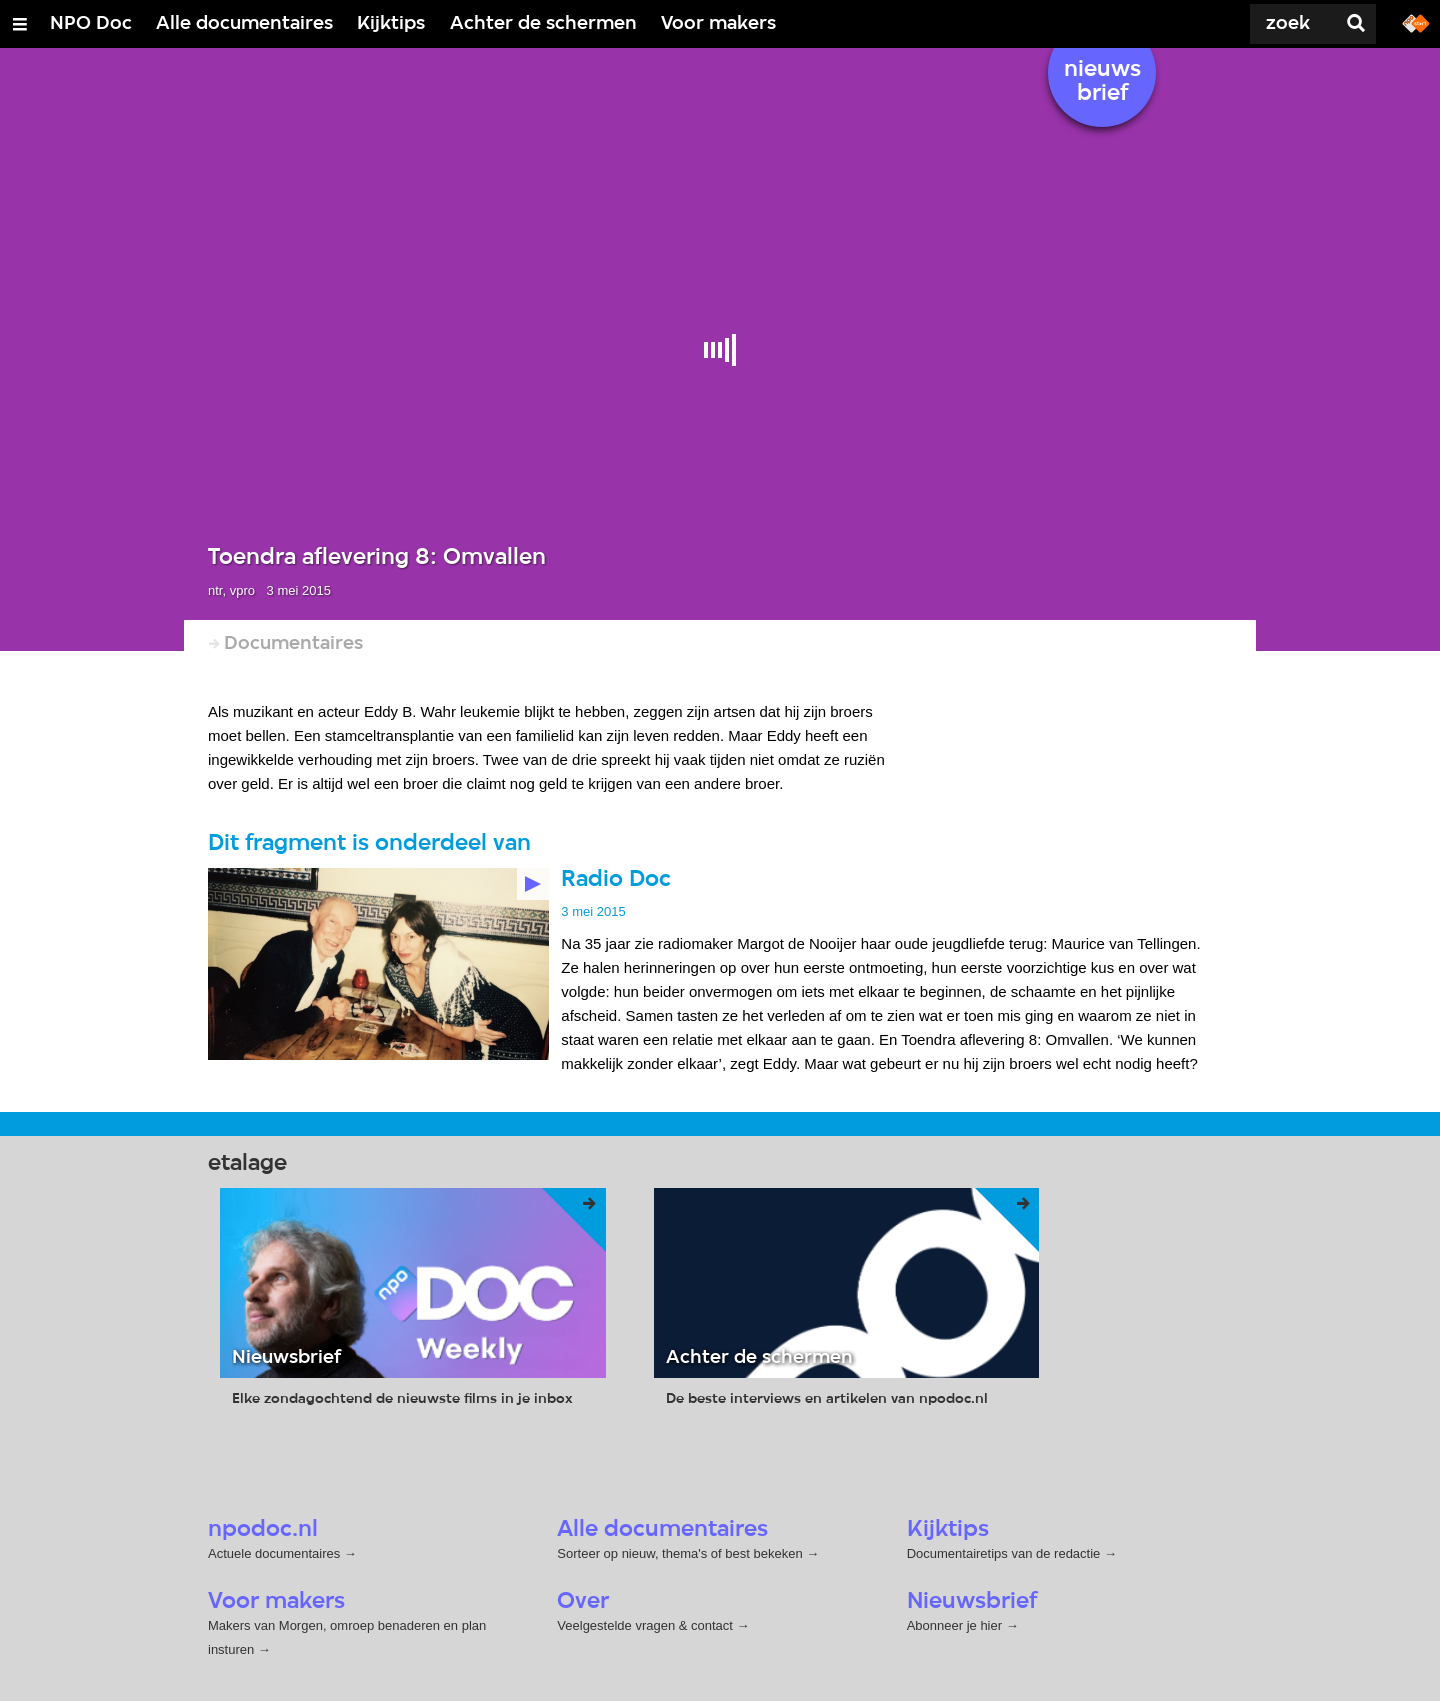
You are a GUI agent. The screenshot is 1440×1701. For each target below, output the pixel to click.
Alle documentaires (244, 24)
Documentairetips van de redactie (1004, 1552)
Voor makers (718, 24)
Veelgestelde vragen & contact (645, 1624)
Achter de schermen (543, 24)
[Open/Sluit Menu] (20, 24)
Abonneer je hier (956, 1624)
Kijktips (391, 24)
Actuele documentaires (274, 1552)
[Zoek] (1260, 24)
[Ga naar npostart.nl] (1416, 22)
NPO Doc (91, 24)
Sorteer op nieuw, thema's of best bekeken (679, 1552)
